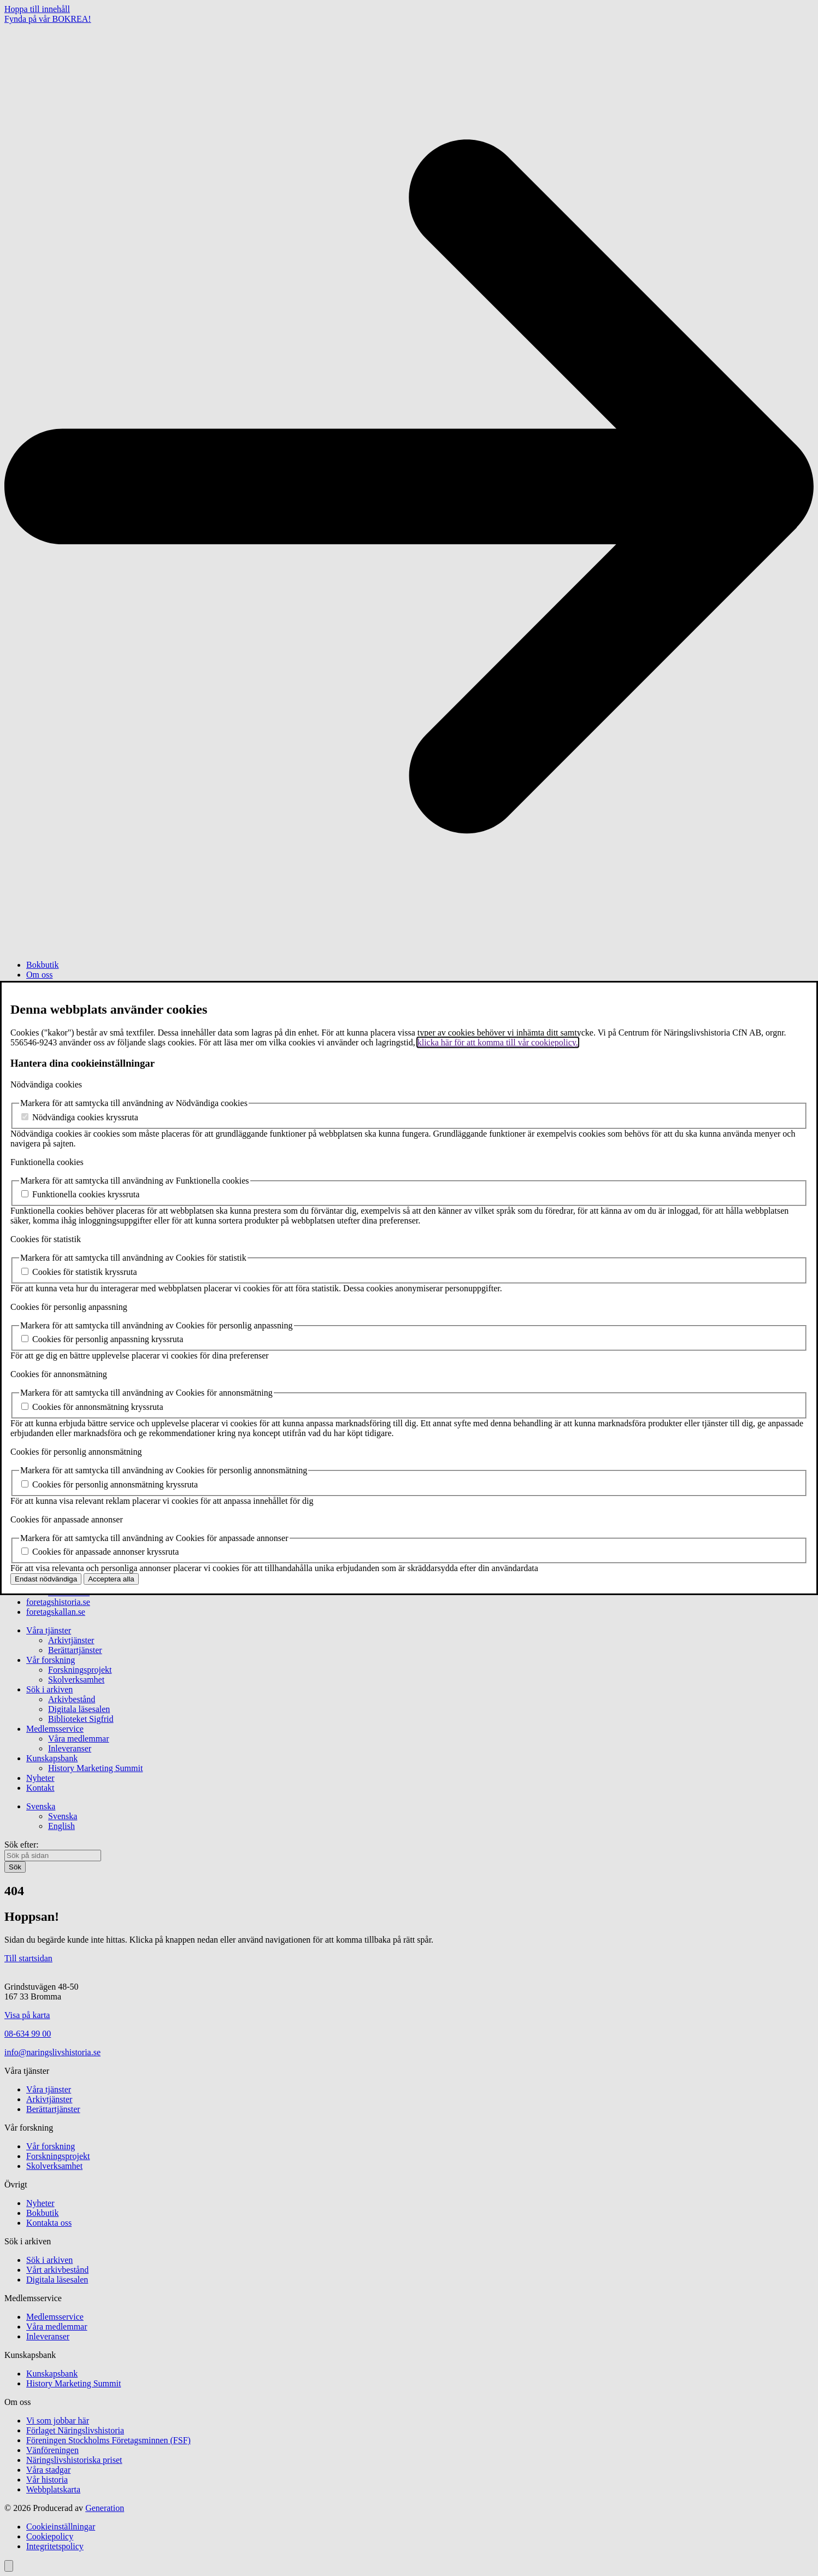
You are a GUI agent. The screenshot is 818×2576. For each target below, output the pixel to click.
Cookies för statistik (45, 1239)
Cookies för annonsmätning (58, 1374)
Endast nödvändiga (46, 1579)
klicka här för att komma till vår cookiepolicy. (497, 1042)
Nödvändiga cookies (46, 1084)
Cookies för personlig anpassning (68, 1306)
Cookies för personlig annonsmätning (76, 1451)
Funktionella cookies (47, 1162)
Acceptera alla (111, 1579)
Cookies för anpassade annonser (66, 1519)
